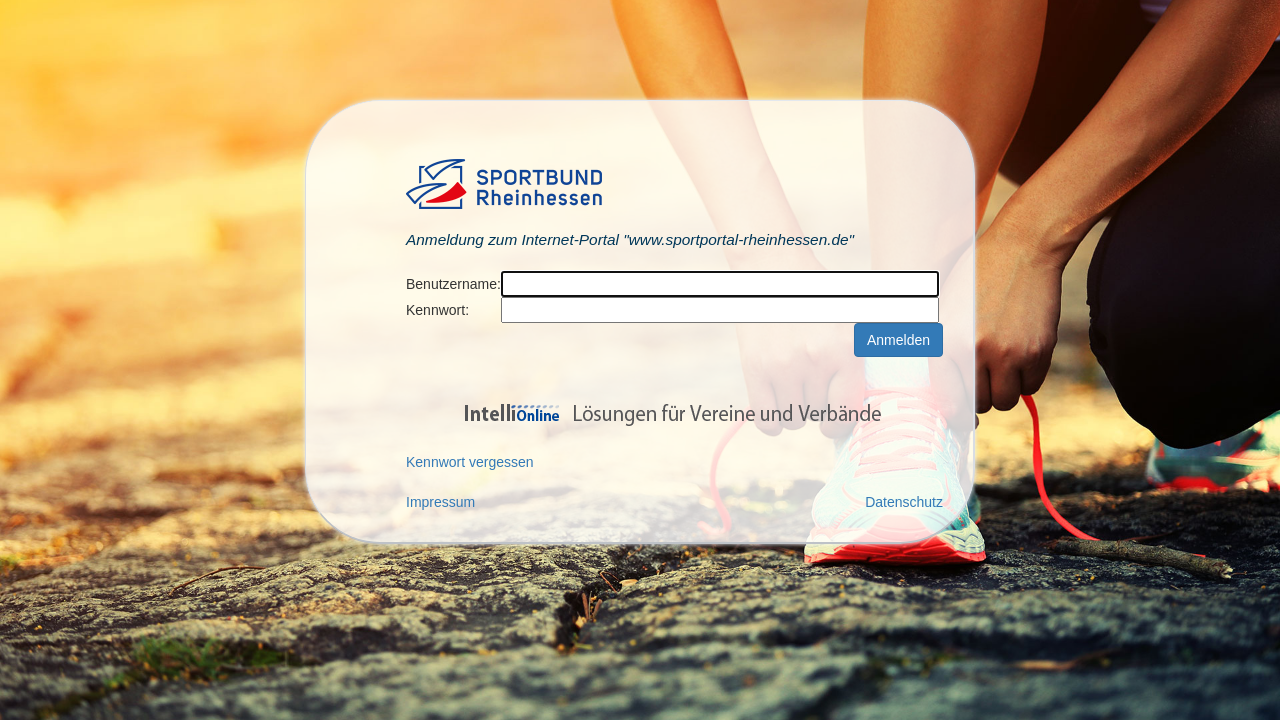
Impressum (440, 502)
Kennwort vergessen (470, 462)
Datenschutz (904, 502)
